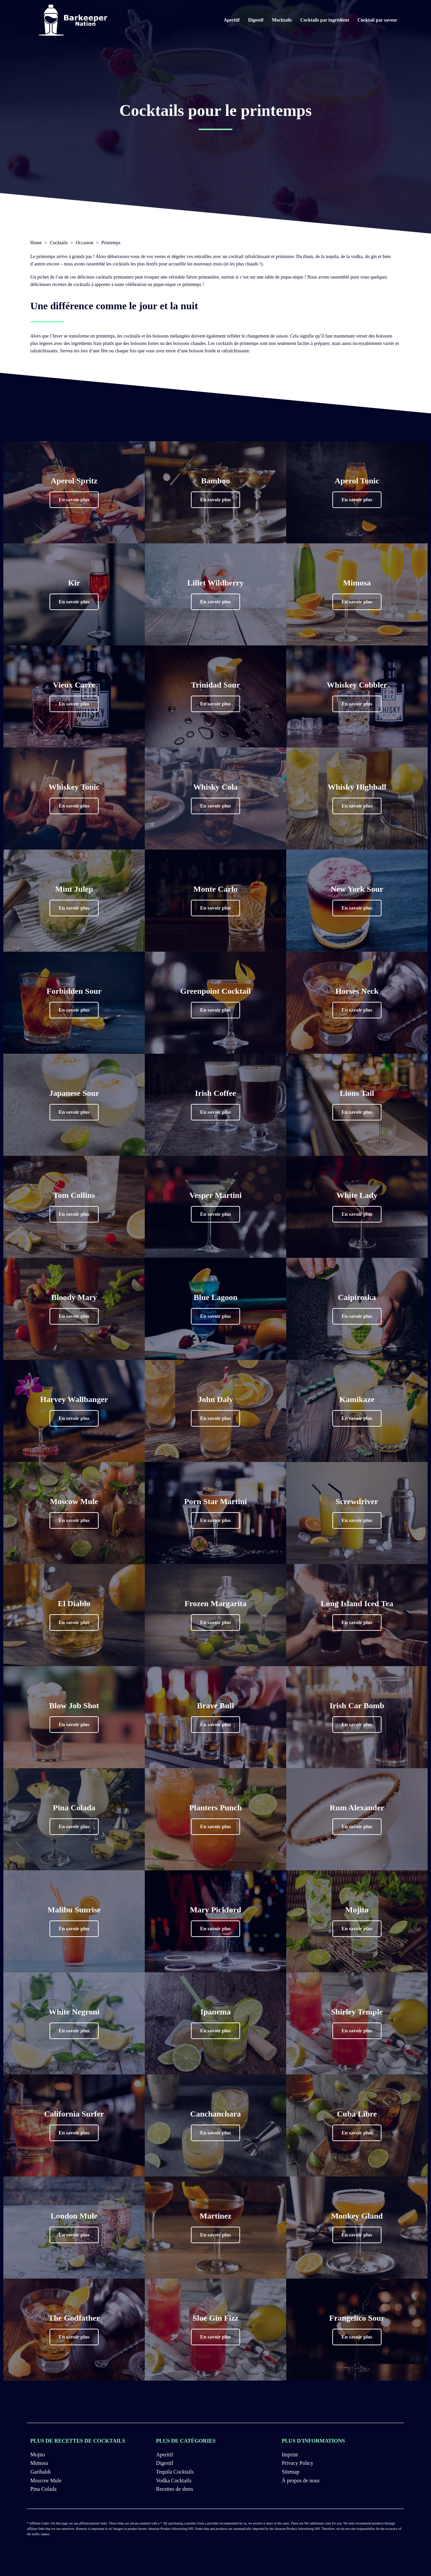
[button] (73, 499)
